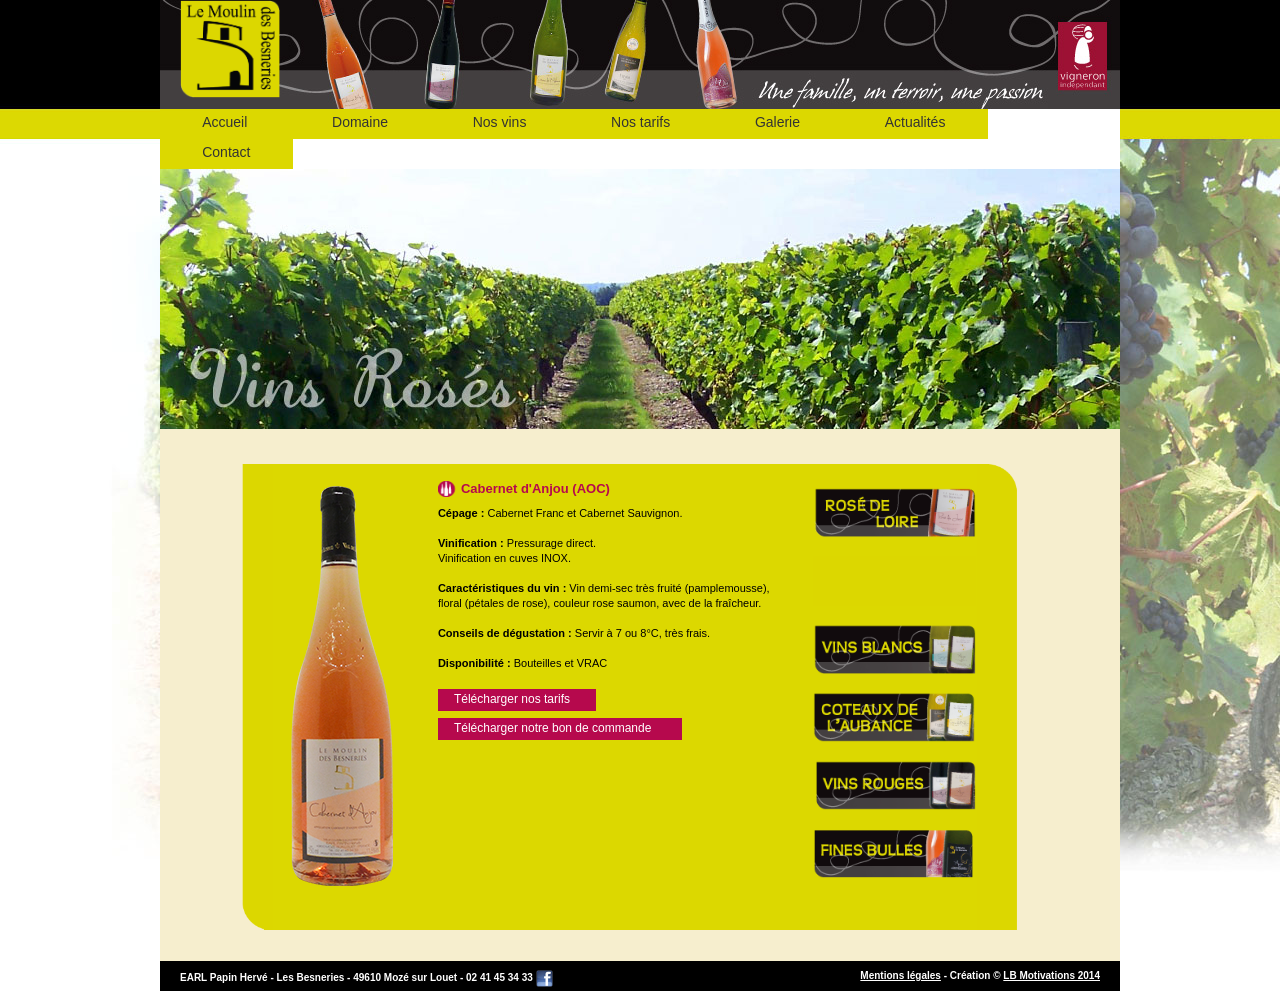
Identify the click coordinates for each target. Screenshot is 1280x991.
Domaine (360, 122)
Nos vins (500, 122)
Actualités (915, 122)
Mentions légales (900, 975)
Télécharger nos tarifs (512, 699)
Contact (226, 152)
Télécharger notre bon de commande (552, 728)
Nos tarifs (640, 122)
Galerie (777, 122)
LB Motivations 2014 (1051, 975)
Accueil (224, 122)
